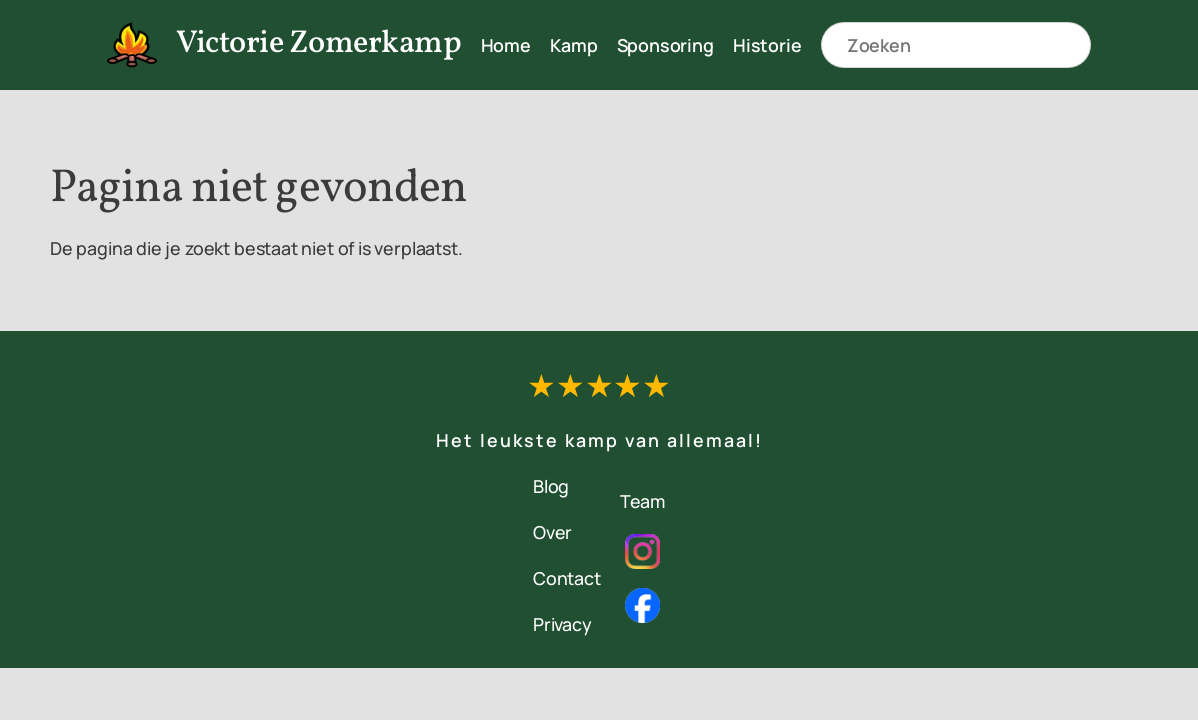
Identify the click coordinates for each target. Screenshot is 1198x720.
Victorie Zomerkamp (318, 44)
